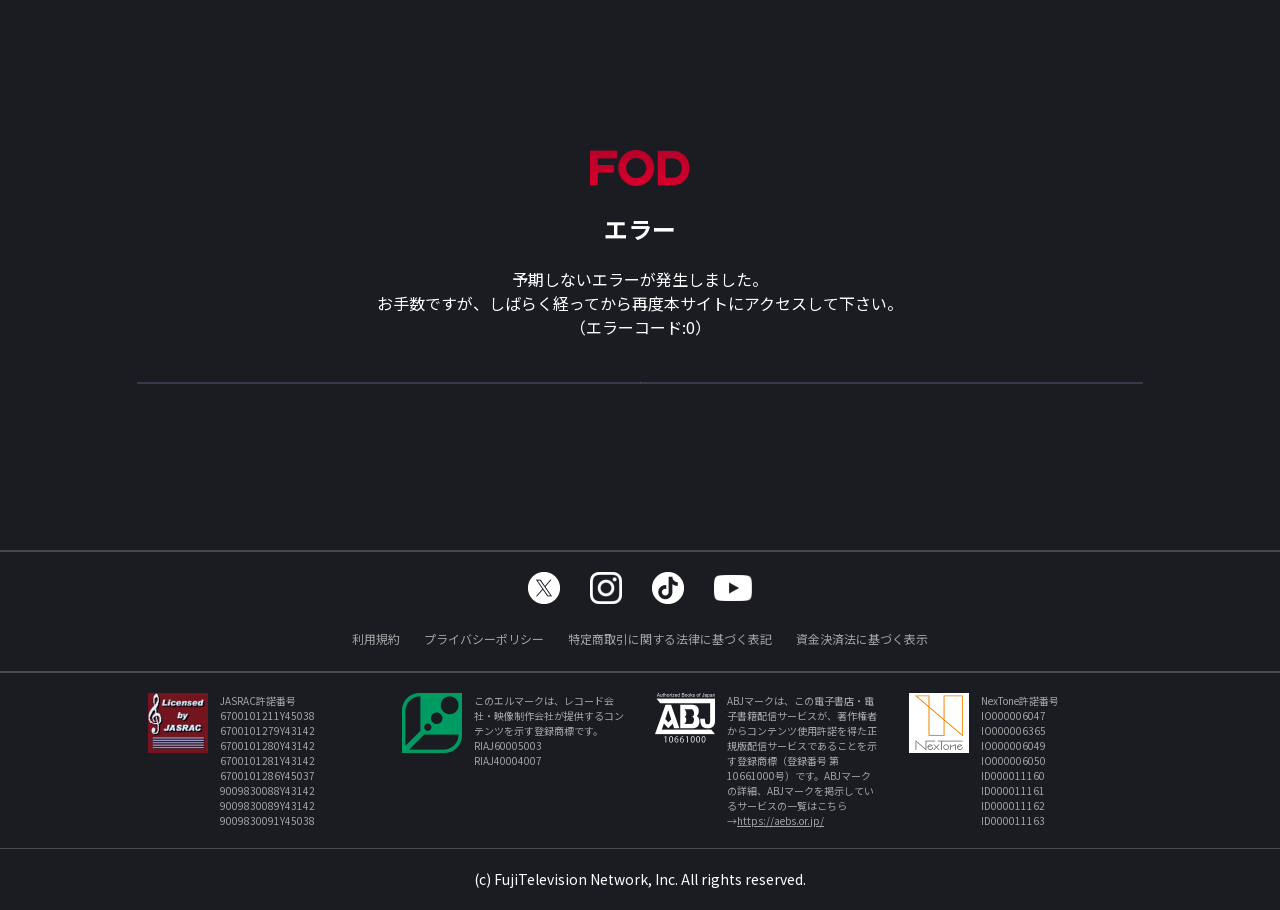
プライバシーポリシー (484, 638)
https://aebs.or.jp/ (780, 820)
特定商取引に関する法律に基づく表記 (670, 638)
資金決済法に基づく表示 (862, 638)
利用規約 (376, 638)
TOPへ (640, 392)
